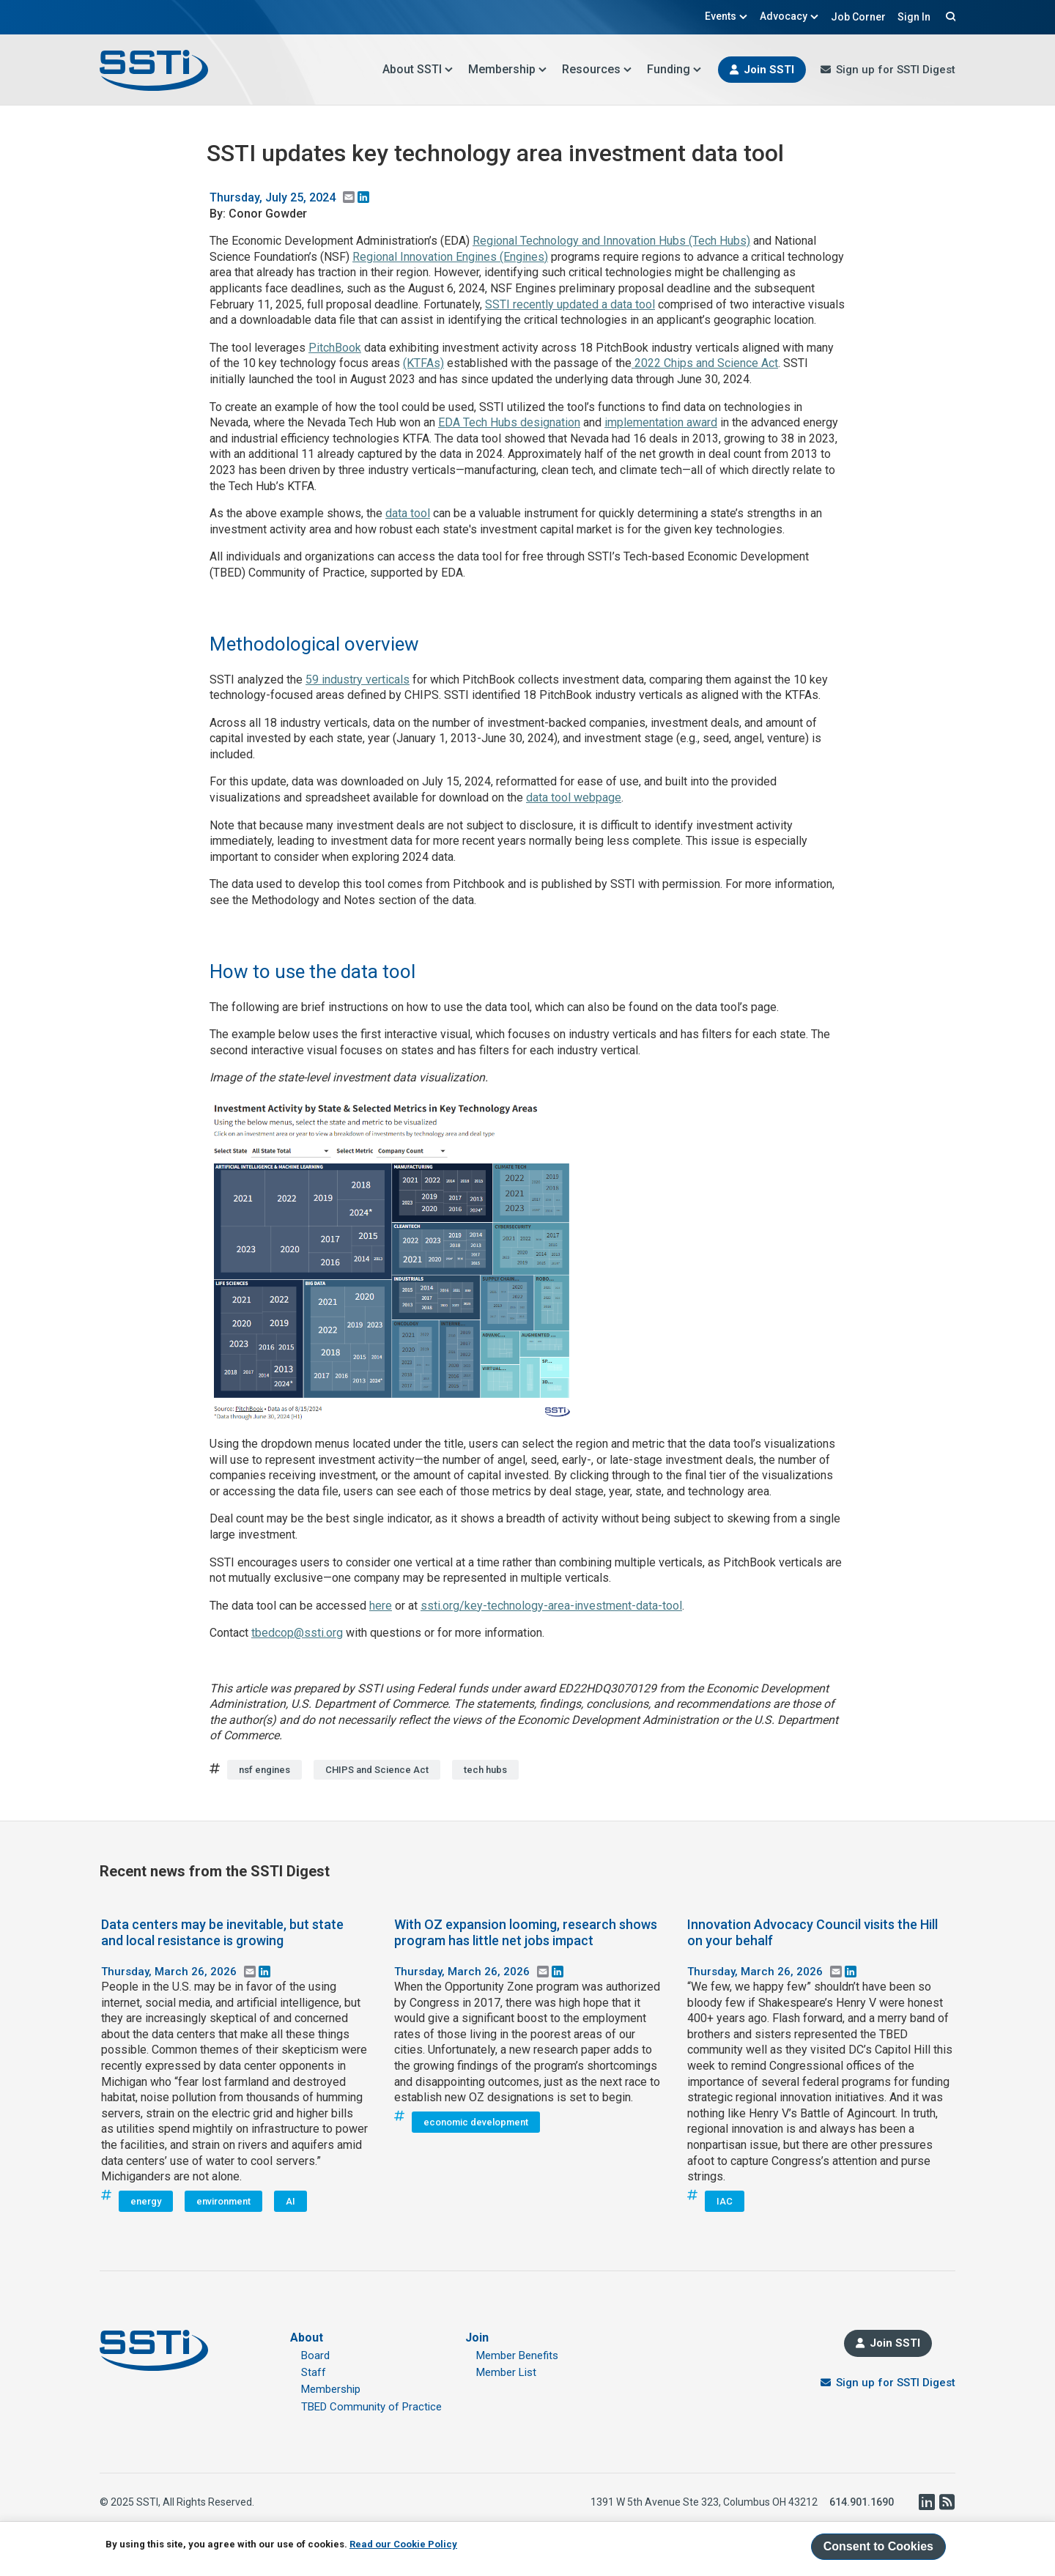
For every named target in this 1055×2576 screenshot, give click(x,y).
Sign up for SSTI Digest (895, 69)
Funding (674, 69)
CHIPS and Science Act (377, 1769)
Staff (313, 2372)
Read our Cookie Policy (403, 2544)
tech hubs (485, 1769)
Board (315, 2355)
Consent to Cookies (878, 2546)
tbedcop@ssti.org (297, 1633)
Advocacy (789, 16)
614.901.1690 (861, 2502)
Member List (506, 2372)
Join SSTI (769, 69)
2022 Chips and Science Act (705, 363)
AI (290, 2201)
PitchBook (334, 348)
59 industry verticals (358, 679)
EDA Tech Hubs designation (509, 422)
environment (223, 2201)
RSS (946, 2502)
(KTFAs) (423, 363)
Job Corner (858, 17)
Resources (597, 69)
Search (948, 16)
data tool (407, 513)
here (380, 1606)
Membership (507, 69)
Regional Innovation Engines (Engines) (450, 257)
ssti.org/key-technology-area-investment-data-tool (551, 1606)
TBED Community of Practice (371, 2406)
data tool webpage (573, 797)
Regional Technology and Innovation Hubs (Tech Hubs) (611, 241)
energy (145, 2201)
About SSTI (418, 69)
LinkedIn (926, 2502)
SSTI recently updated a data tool (570, 304)
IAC (725, 2201)
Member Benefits (517, 2355)
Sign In (913, 17)
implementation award (660, 422)
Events (726, 16)
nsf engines (264, 1769)
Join (477, 2337)
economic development (475, 2122)
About (306, 2337)
